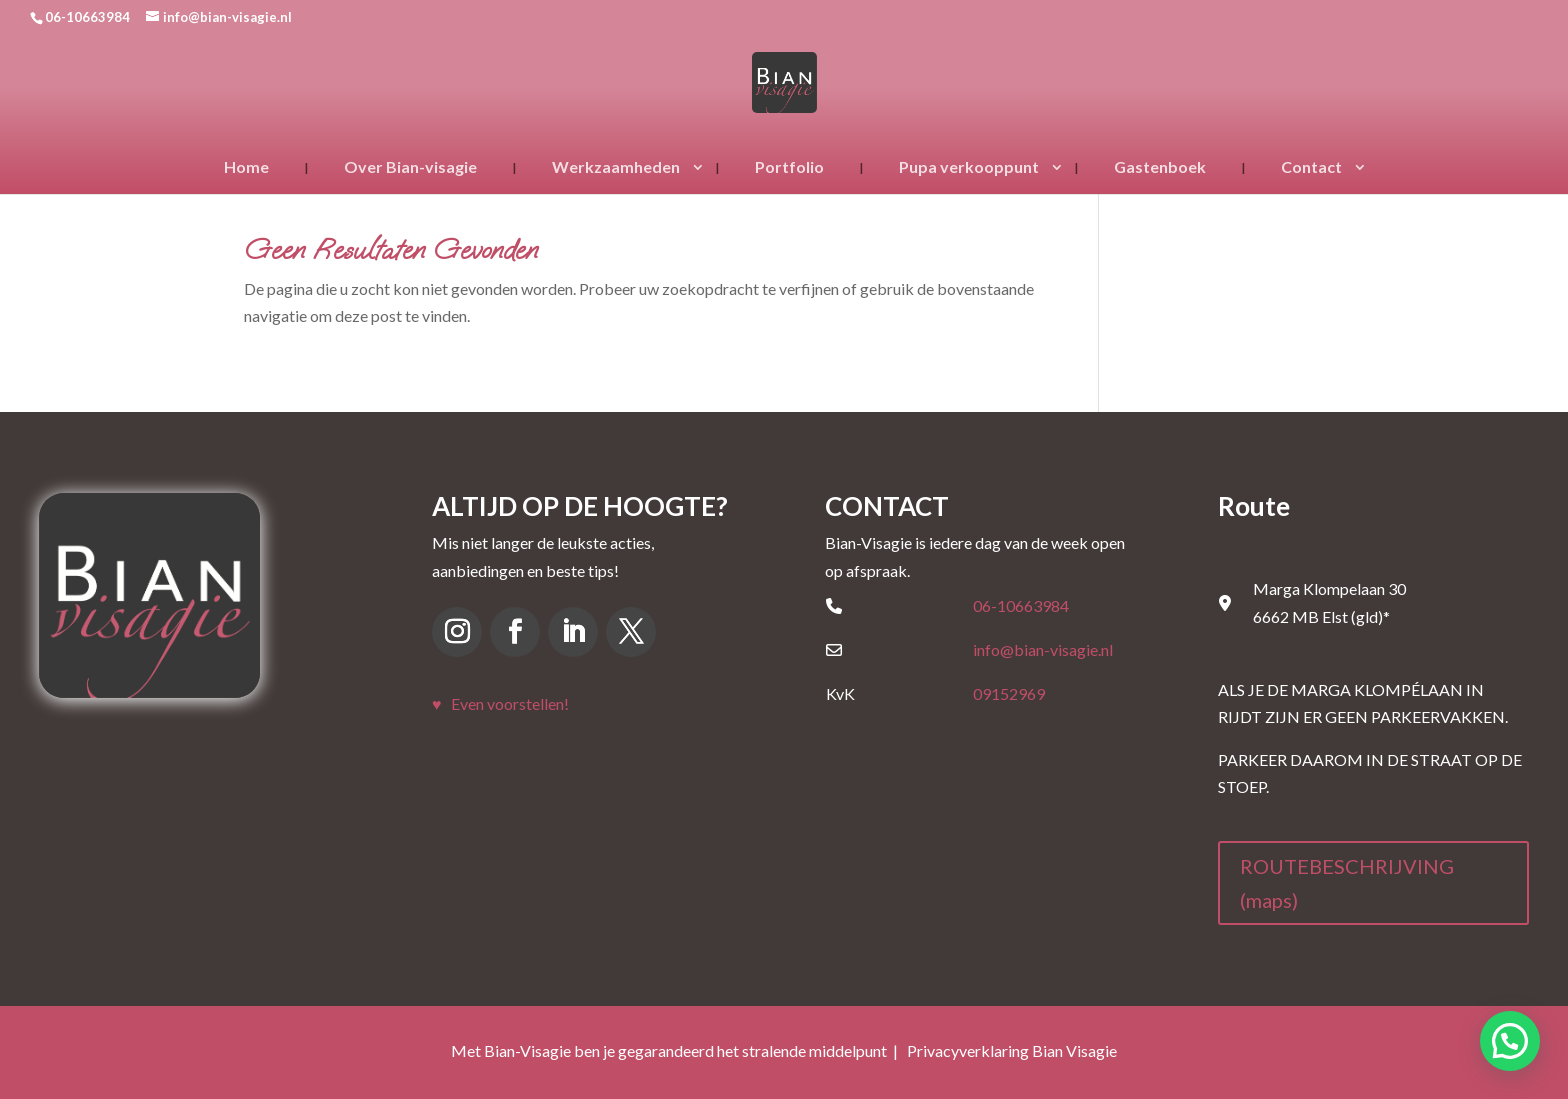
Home (246, 167)
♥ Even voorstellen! (500, 703)
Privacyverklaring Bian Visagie (1012, 1050)
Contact (1311, 167)
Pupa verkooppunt (969, 167)
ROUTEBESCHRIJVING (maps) (1347, 883)
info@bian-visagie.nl (1043, 649)
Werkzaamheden (616, 167)
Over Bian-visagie (410, 167)
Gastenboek (1160, 167)
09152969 (1009, 693)
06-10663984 (1021, 605)
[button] (1510, 1041)
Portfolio (789, 167)
